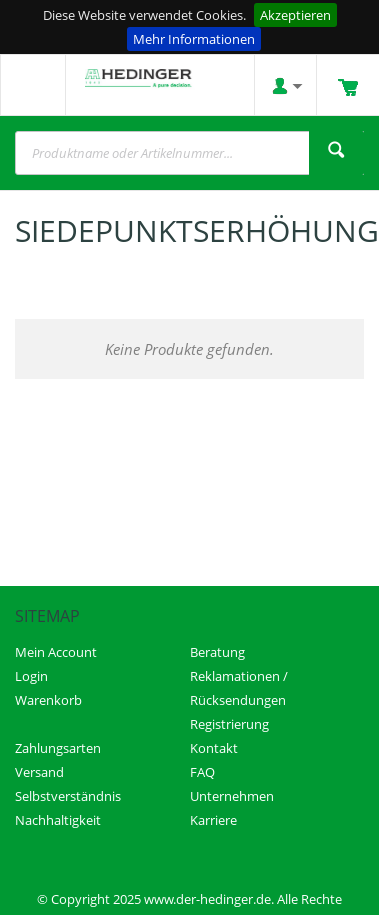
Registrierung (229, 724)
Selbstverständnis (68, 796)
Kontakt (214, 748)
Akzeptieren (295, 15)
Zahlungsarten (58, 748)
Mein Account (56, 652)
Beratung (217, 652)
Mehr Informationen (194, 39)
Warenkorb (48, 700)
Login (31, 676)
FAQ (202, 772)
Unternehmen (232, 796)
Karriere (213, 820)
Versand (39, 772)
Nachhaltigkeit (58, 820)
